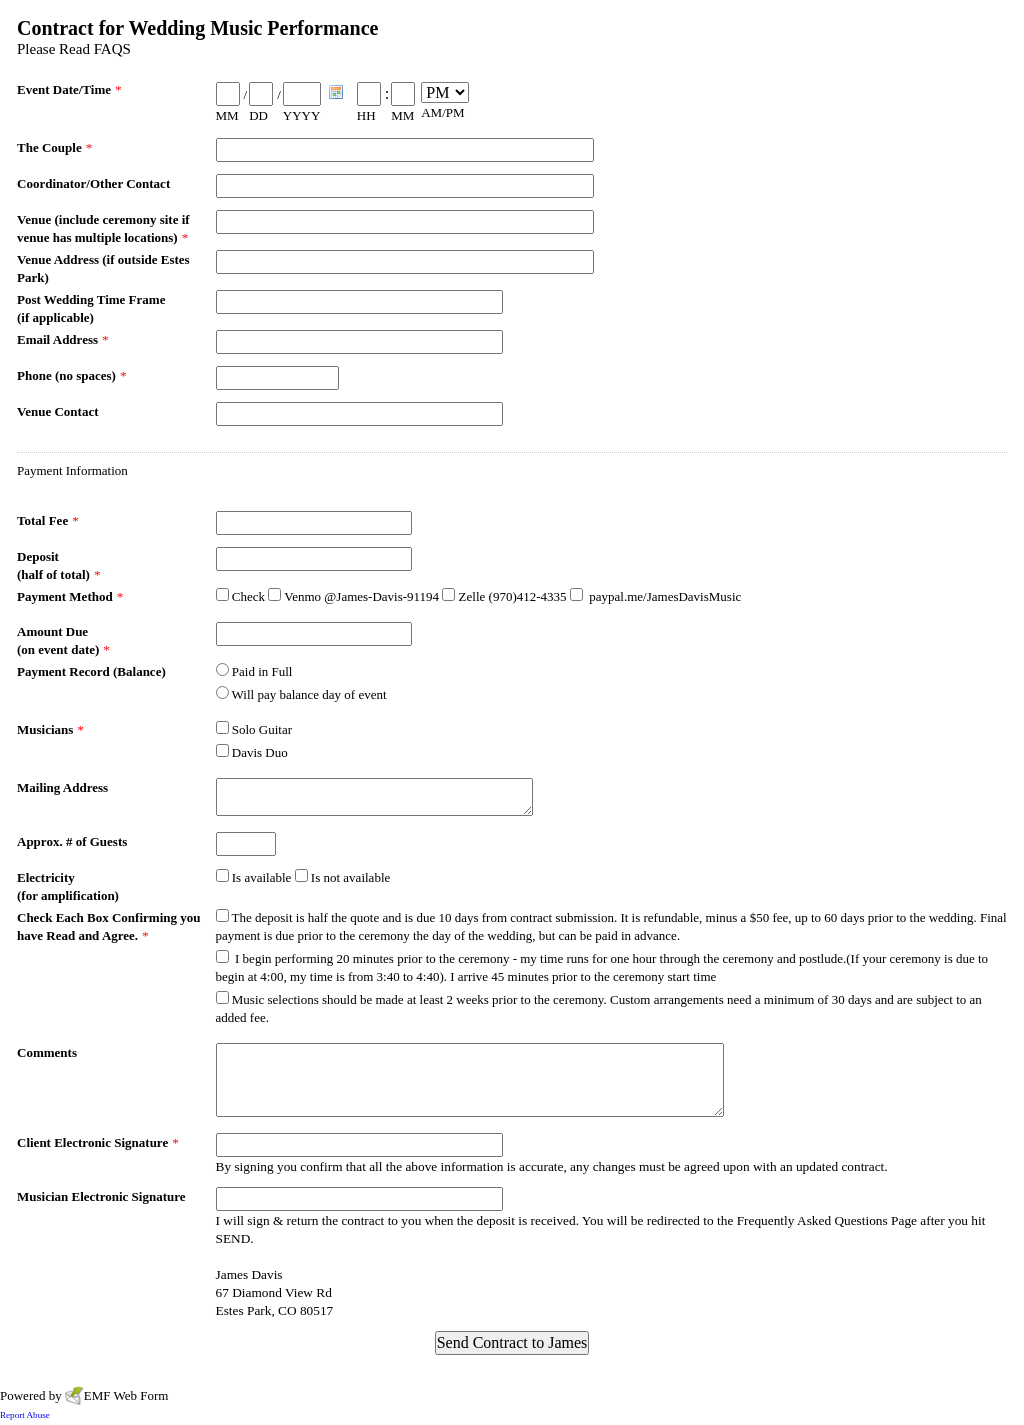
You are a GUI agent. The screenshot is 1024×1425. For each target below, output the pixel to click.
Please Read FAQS (74, 49)
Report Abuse (25, 1415)
